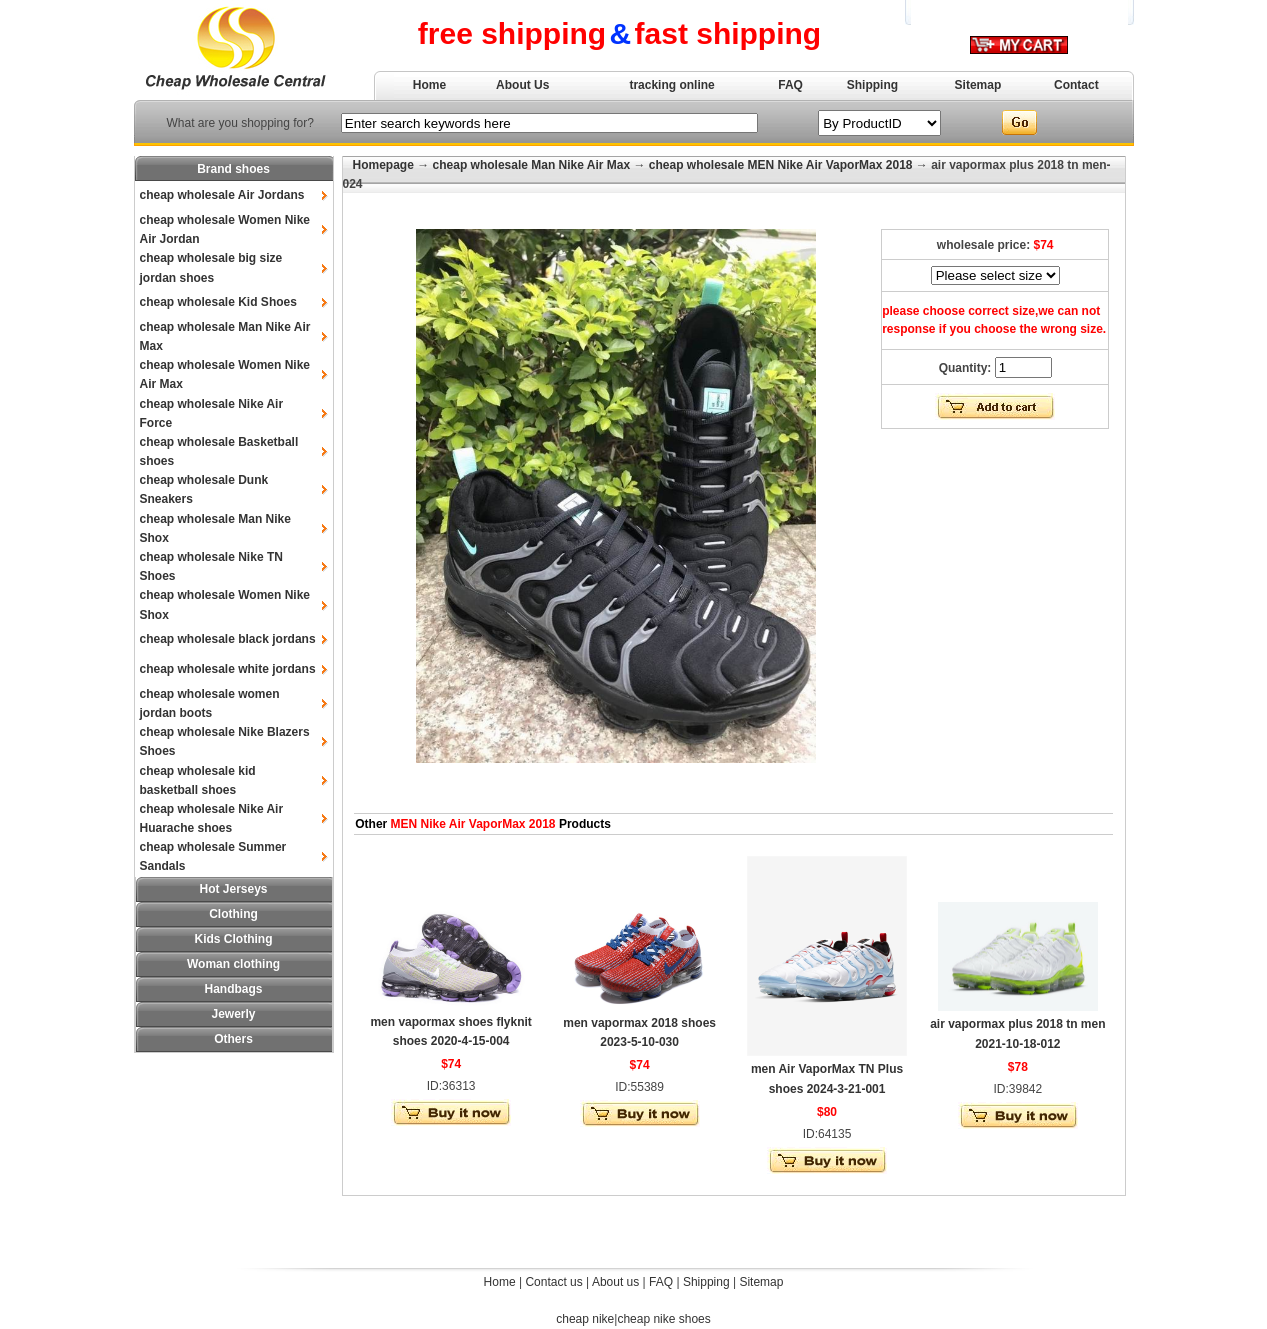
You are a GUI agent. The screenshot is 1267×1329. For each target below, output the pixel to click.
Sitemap (978, 85)
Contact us (553, 1282)
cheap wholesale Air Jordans (222, 195)
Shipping (872, 85)
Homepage (383, 165)
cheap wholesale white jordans (228, 669)
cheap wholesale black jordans (228, 639)
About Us (522, 85)
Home (429, 85)
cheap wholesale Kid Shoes (218, 302)
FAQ (790, 85)
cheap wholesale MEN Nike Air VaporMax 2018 (781, 165)
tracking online (671, 85)
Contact (1076, 85)
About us (615, 1282)
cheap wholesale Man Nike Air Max (532, 165)
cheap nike (585, 1319)
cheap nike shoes (663, 1319)
